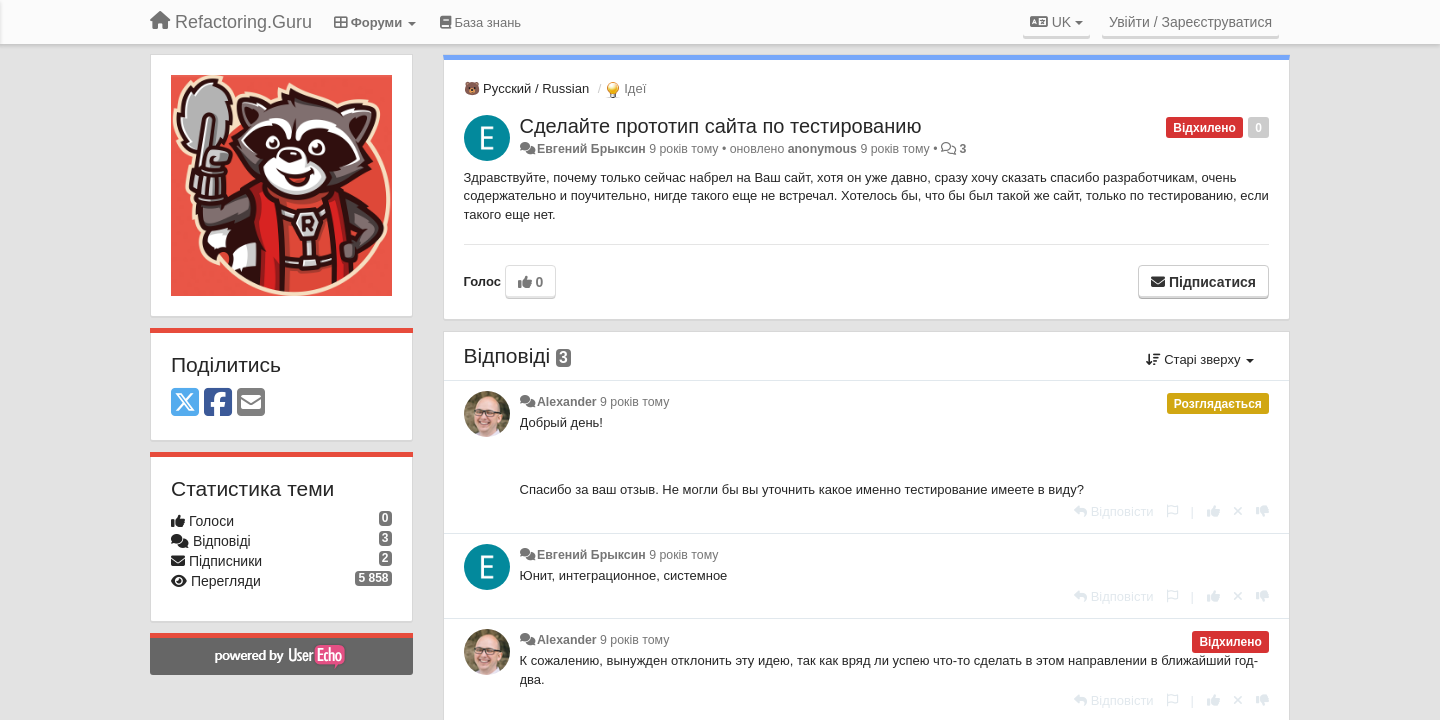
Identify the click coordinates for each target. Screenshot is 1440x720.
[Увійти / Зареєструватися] (1190, 22)
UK (1056, 22)
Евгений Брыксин (591, 149)
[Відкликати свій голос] (1238, 511)
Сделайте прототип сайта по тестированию (721, 126)
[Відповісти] (1114, 511)
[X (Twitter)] (185, 403)
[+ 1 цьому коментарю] (1213, 511)
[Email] (251, 403)
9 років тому (634, 402)
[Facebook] (218, 403)
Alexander (567, 402)
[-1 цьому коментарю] (1262, 511)
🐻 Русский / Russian (527, 88)
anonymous (822, 149)
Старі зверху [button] (1200, 359)
